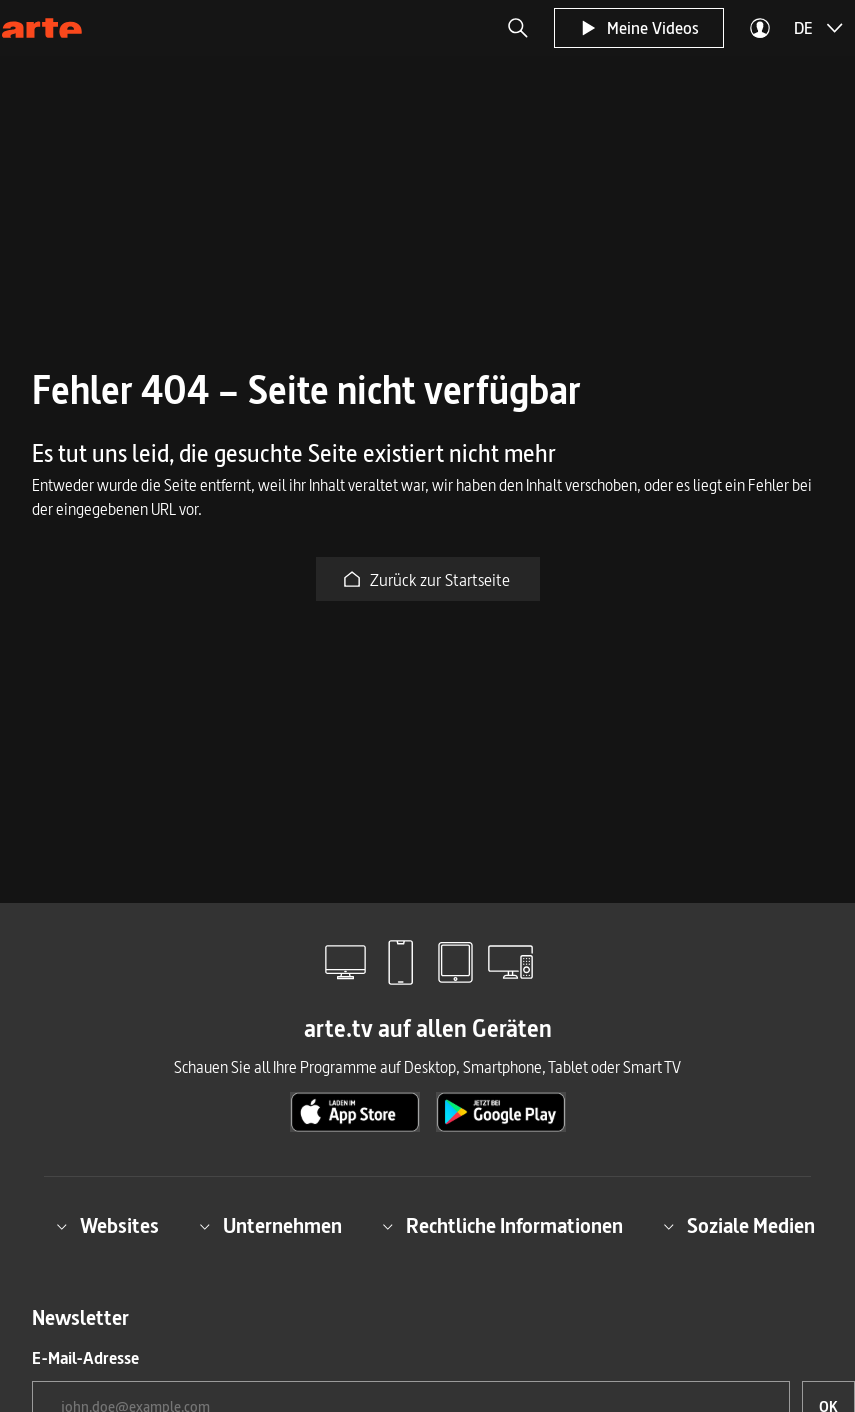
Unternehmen (270, 1226)
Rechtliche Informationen (502, 1226)
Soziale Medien (739, 1226)
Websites (107, 1226)
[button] (518, 28)
